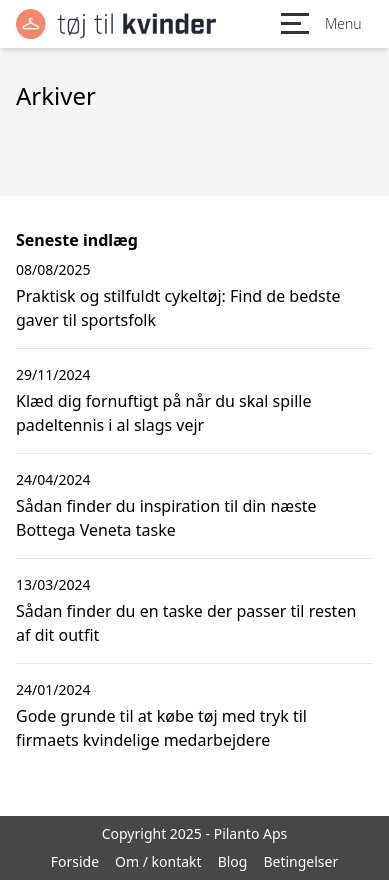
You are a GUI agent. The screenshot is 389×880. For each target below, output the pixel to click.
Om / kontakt (158, 861)
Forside (75, 861)
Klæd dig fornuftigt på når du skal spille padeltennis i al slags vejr (163, 413)
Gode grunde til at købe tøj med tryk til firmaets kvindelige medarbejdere (161, 728)
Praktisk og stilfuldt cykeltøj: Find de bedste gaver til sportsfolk (178, 308)
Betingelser (300, 861)
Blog (233, 861)
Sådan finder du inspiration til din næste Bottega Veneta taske (166, 518)
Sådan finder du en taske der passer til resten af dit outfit (186, 623)
